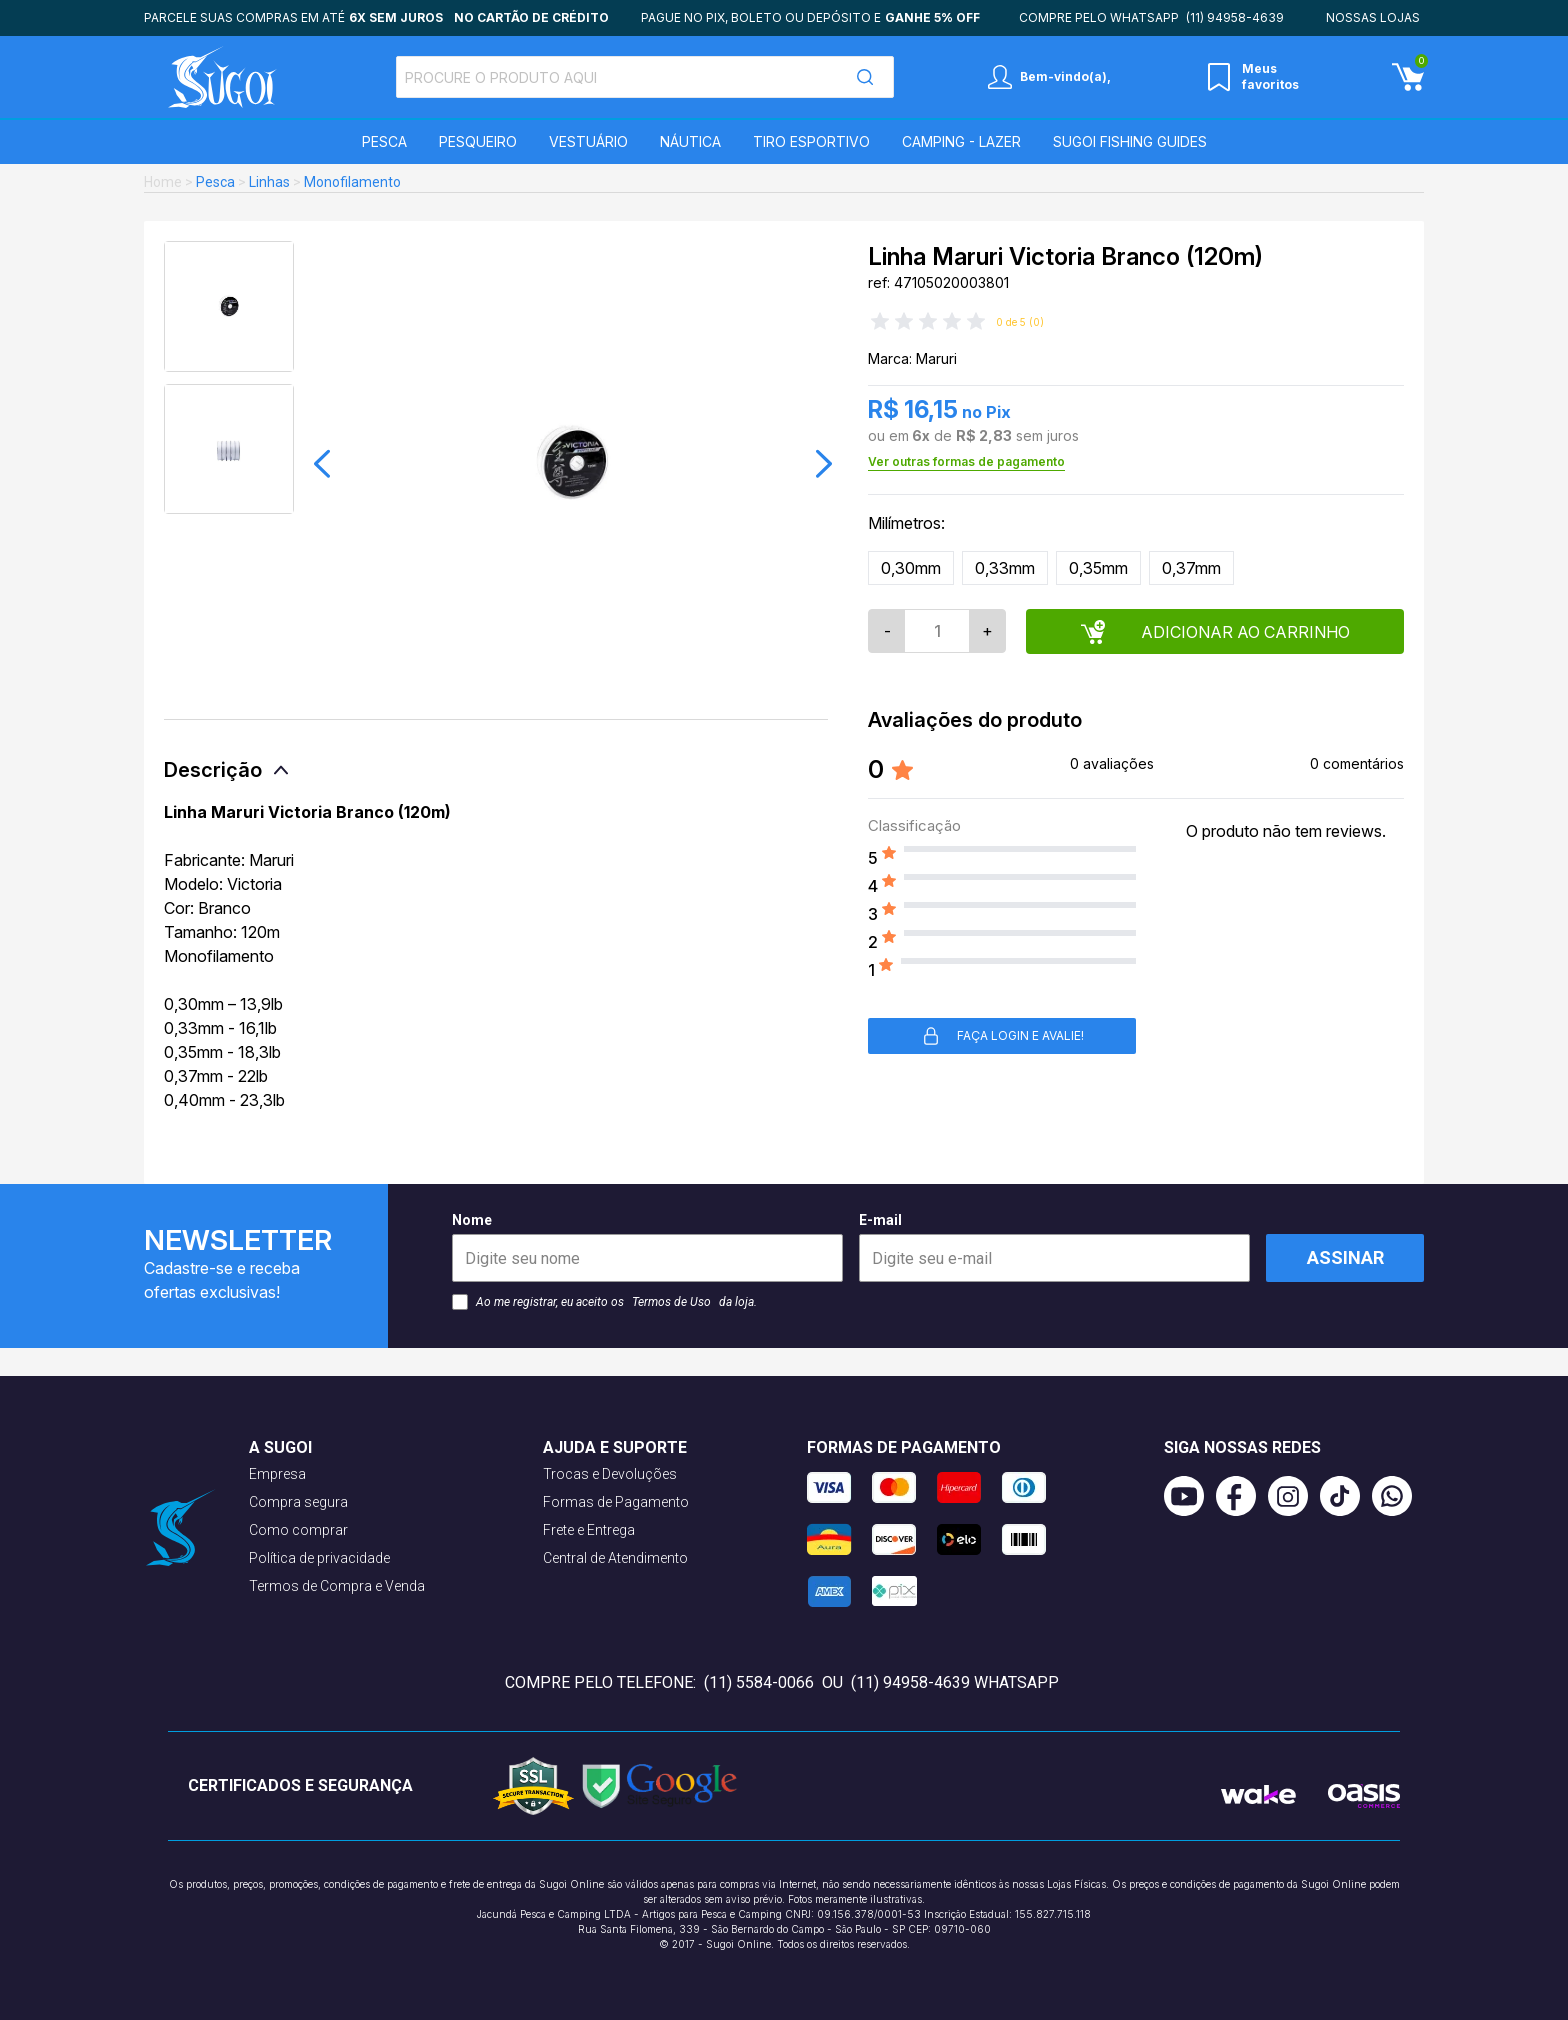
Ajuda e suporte (615, 1447)
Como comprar (298, 1530)
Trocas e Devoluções (610, 1474)
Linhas (269, 182)
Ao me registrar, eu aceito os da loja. (604, 1302)
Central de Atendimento (615, 1558)
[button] (322, 464)
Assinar (1345, 1257)
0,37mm (1191, 568)
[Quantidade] (937, 631)
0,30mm (911, 568)
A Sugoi (280, 1447)
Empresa (277, 1474)
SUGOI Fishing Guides (1130, 141)
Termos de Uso (671, 1302)
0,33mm (1005, 568)
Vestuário (588, 141)
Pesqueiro (478, 141)
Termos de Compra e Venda (337, 1586)
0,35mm (1098, 568)
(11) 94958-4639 (1235, 17)
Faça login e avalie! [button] (1002, 1036)
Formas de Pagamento (616, 1502)
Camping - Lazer (961, 141)
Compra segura (298, 1502)
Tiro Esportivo (811, 141)
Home (163, 182)
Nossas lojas (1373, 17)
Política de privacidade (319, 1558)
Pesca (384, 141)
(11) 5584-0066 (759, 1682)
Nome (647, 1247)
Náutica (690, 141)
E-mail (1054, 1247)
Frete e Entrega (589, 1530)
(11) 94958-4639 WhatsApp (955, 1682)
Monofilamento (352, 182)
